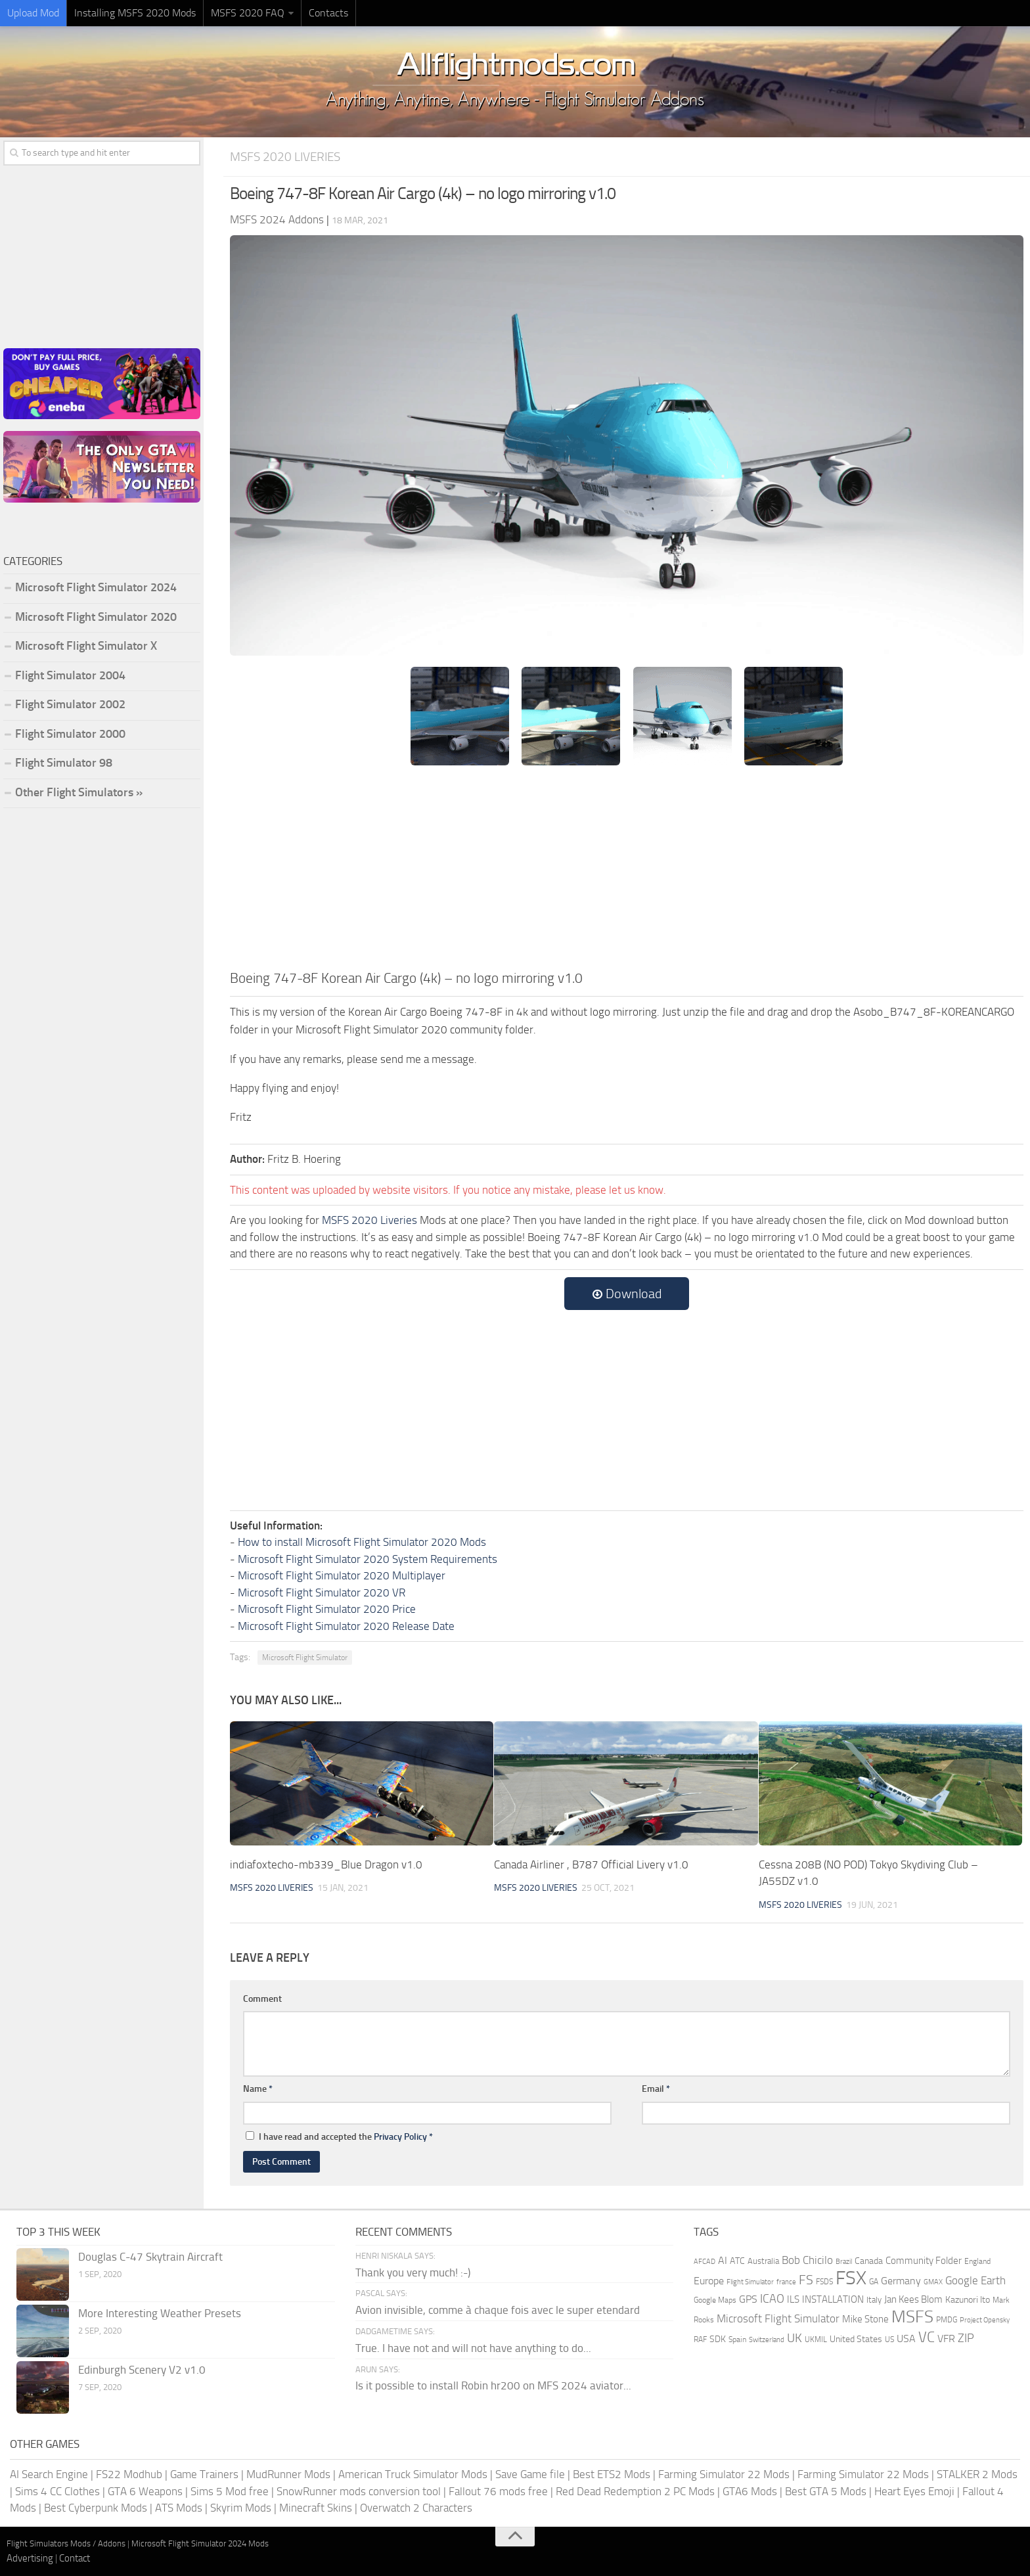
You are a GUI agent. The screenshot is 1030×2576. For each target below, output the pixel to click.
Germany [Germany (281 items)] (901, 2280)
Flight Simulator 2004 (70, 675)
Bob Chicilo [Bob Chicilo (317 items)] (807, 2260)
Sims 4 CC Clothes (57, 2491)
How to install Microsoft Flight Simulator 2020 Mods (362, 1541)
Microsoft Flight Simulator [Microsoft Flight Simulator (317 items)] (778, 2319)
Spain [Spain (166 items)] (737, 2339)
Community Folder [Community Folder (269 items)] (923, 2261)
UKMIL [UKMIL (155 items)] (816, 2339)
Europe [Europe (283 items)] (709, 2280)
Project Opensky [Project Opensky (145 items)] (985, 2320)
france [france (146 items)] (786, 2281)
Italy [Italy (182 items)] (874, 2300)
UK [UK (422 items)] (794, 2338)
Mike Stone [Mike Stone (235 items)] (865, 2319)
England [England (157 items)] (977, 2261)
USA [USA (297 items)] (906, 2338)
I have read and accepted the (339, 2136)
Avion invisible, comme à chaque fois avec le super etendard (497, 2309)
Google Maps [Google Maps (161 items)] (715, 2300)
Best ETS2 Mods (611, 2474)
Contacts (328, 13)
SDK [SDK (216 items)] (717, 2339)
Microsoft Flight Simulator (304, 1657)
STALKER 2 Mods (977, 2474)
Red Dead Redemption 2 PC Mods (635, 2491)
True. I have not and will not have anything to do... (473, 2348)
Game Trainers (204, 2474)
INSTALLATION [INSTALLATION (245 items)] (833, 2299)
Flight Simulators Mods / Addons (66, 2543)
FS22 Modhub (129, 2474)
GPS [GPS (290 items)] (748, 2299)
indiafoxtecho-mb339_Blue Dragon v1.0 (326, 1864)
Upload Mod (33, 13)
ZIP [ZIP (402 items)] (966, 2338)
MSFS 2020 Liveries (285, 156)
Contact (74, 2558)
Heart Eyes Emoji (914, 2491)
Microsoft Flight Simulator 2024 (96, 587)
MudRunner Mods (288, 2474)
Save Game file (530, 2474)
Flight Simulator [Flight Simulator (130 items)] (750, 2282)
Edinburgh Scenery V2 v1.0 (142, 2369)
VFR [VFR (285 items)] (946, 2338)
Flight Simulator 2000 (70, 734)
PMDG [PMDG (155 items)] (946, 2319)
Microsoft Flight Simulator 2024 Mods (200, 2543)
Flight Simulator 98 (63, 763)
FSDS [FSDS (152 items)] (824, 2281)
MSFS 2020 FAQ (247, 13)
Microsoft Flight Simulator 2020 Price (327, 1609)
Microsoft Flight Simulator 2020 (96, 617)
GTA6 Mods (750, 2491)
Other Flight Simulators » (79, 792)
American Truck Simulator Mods (412, 2474)
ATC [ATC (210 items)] (737, 2261)
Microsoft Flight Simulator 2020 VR (321, 1592)
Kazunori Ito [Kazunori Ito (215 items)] (967, 2299)
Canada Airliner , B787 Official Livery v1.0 (591, 1864)
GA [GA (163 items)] (873, 2281)
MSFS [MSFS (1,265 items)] (912, 2317)
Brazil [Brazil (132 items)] (844, 2261)
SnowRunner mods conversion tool (359, 2491)
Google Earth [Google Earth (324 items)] (975, 2280)
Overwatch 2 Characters (416, 2507)
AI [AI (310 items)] (722, 2260)
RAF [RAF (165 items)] (700, 2339)
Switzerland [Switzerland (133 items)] (766, 2340)
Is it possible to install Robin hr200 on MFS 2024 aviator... (493, 2385)
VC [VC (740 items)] (926, 2337)
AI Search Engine (49, 2474)
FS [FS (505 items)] (806, 2280)
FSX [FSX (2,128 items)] (851, 2278)
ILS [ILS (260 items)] (793, 2299)
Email (656, 2088)
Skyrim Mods (240, 2507)
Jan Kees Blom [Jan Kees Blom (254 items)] (913, 2299)
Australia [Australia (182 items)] (763, 2261)
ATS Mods (178, 2507)
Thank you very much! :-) (412, 2272)
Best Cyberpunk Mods (95, 2507)
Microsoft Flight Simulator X (86, 646)
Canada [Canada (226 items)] (869, 2261)
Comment (262, 1998)
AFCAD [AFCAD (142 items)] (704, 2261)
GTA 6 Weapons (145, 2491)
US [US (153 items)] (889, 2339)
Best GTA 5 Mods (825, 2491)
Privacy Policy (400, 2136)
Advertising (30, 2558)
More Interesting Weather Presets (159, 2313)
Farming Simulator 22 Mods (724, 2474)
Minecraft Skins (315, 2507)
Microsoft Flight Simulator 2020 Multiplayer (341, 1575)
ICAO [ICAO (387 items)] (772, 2299)
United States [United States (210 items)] (856, 2339)
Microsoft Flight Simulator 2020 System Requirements (367, 1559)
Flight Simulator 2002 (70, 704)
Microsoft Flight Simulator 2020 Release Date (346, 1626)
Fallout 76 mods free (498, 2491)
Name (258, 2088)
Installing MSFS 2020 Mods (135, 13)
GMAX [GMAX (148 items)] (933, 2281)
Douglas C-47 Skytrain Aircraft (150, 2256)
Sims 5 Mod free (229, 2491)
